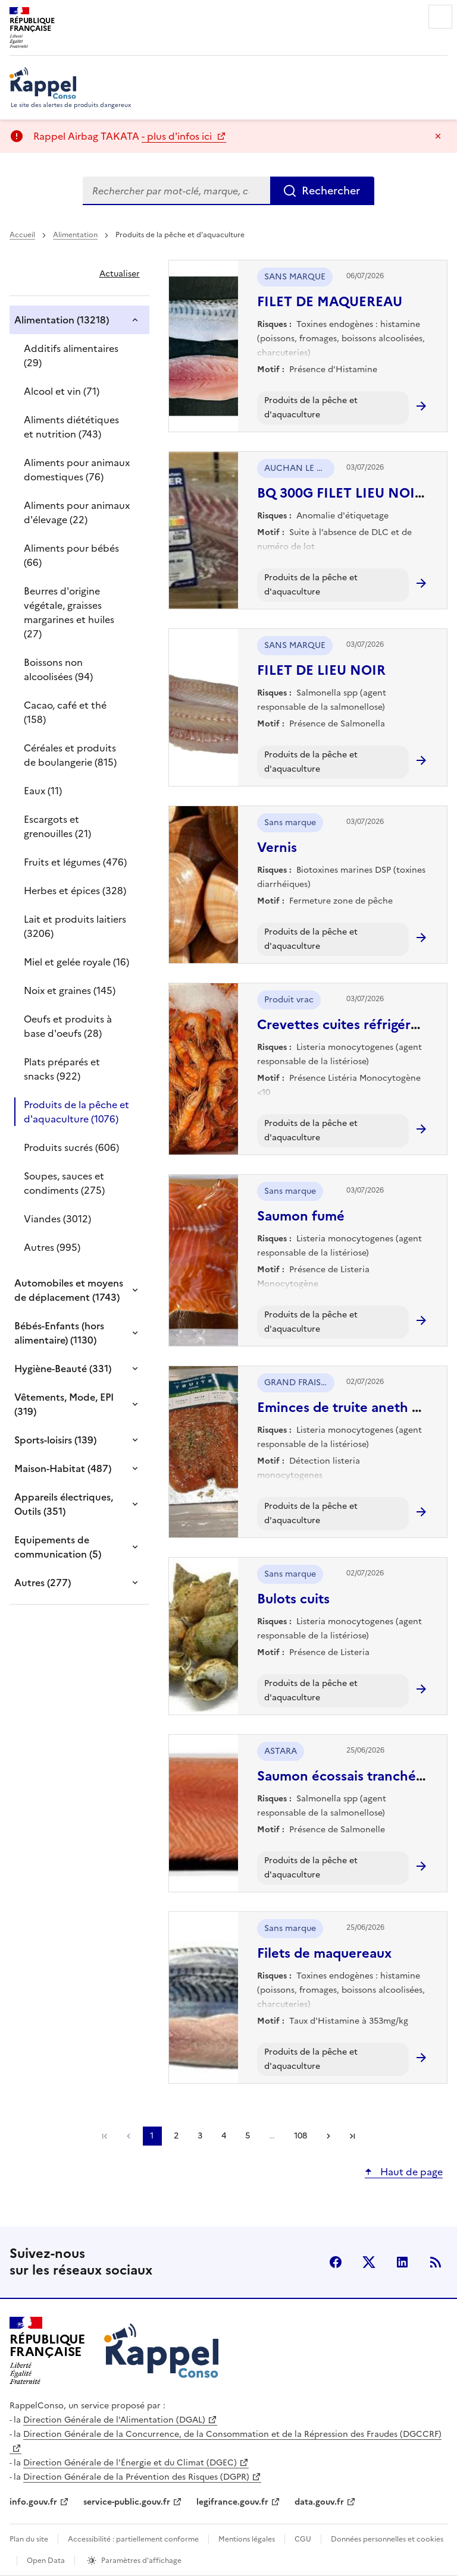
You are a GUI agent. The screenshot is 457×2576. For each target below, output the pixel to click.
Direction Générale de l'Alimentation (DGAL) (114, 2420)
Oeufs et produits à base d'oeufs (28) (68, 1026)
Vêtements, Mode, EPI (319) (64, 1404)
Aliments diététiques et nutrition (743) (71, 427)
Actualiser (119, 274)
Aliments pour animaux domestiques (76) (77, 469)
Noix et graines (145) (69, 990)
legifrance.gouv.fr (232, 2502)
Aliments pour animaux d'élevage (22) (77, 512)
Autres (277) (42, 1582)
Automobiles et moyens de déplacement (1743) (68, 1290)
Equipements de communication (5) (57, 1547)
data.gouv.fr (319, 2502)
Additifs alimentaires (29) (71, 355)
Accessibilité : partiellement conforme (133, 2539)
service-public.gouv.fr (126, 2502)
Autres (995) (52, 1247)
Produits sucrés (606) (71, 1147)
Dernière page (352, 2136)
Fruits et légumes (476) (75, 862)
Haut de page (410, 2172)
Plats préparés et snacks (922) (62, 1069)
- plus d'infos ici (178, 136)
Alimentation (75, 234)
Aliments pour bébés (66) (71, 555)
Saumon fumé (301, 1216)
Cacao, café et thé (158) (65, 712)
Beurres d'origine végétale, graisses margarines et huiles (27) (69, 612)
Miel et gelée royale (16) (76, 962)
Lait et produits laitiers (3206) (75, 926)
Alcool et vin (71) (61, 391)
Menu (440, 17)
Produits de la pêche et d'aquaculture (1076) (76, 1111)
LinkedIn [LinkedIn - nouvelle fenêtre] (402, 2262)
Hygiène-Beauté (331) (62, 1368)
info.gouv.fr (33, 2502)
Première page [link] (104, 2136)
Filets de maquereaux (324, 1953)
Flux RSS (435, 2262)
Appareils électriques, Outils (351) (63, 1504)
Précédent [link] (128, 2136)
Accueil (22, 234)
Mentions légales (246, 2539)
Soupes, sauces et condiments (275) (64, 1183)
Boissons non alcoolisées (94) (58, 669)
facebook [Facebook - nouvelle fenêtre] (336, 2262)
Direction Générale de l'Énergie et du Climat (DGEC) (130, 2463)
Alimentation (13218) (61, 320)
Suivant (328, 2136)
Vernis (277, 847)
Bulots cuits (293, 1599)
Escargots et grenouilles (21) (57, 826)
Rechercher (331, 191)
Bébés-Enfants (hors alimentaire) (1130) (59, 1333)
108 (300, 2136)
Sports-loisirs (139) (55, 1440)
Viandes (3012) (57, 1219)
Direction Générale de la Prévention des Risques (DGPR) (136, 2477)
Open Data (46, 2560)
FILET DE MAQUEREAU (329, 302)
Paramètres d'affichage (141, 2560)
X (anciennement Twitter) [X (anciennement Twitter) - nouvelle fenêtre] (369, 2262)
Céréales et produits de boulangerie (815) (70, 755)
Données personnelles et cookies (387, 2539)
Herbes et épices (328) (75, 890)
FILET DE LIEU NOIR (321, 670)
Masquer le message (437, 136)
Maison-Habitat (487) (62, 1468)
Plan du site (29, 2539)
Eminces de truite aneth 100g (348, 1407)
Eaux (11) (43, 791)
